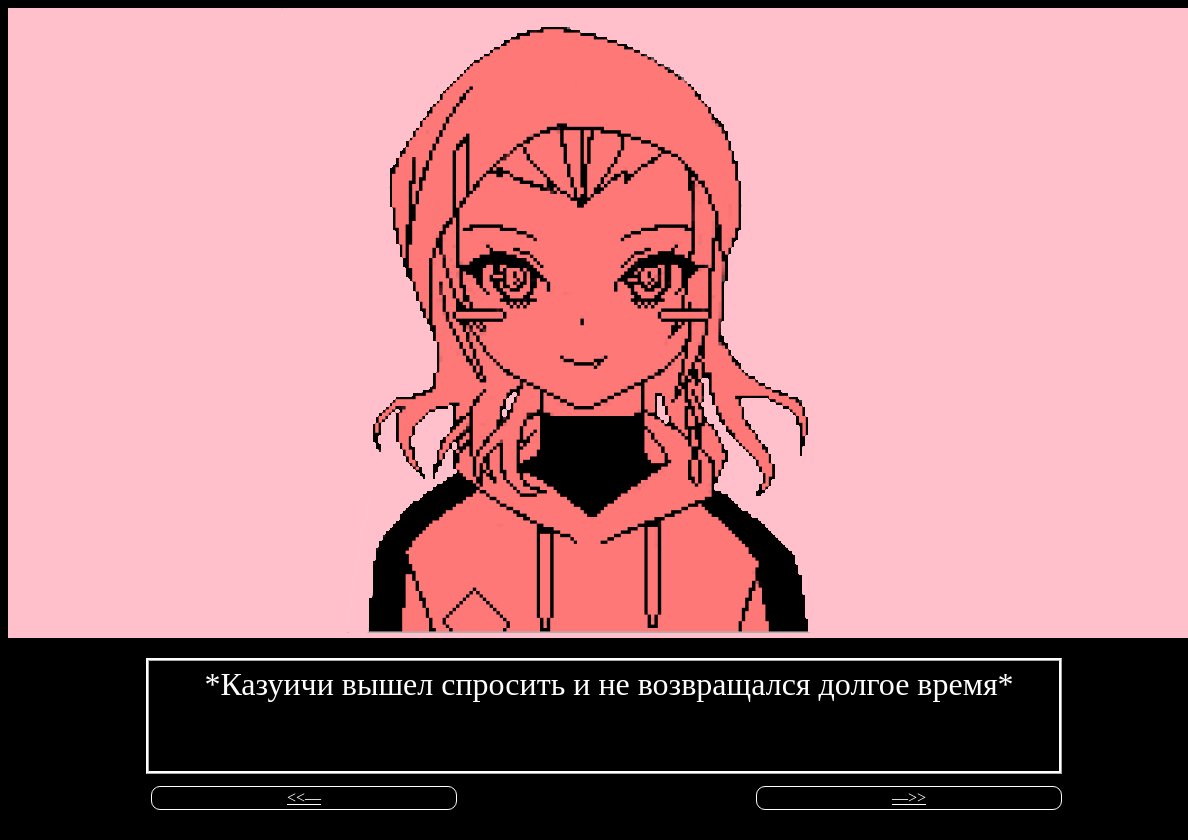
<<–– (304, 797)
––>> (909, 797)
